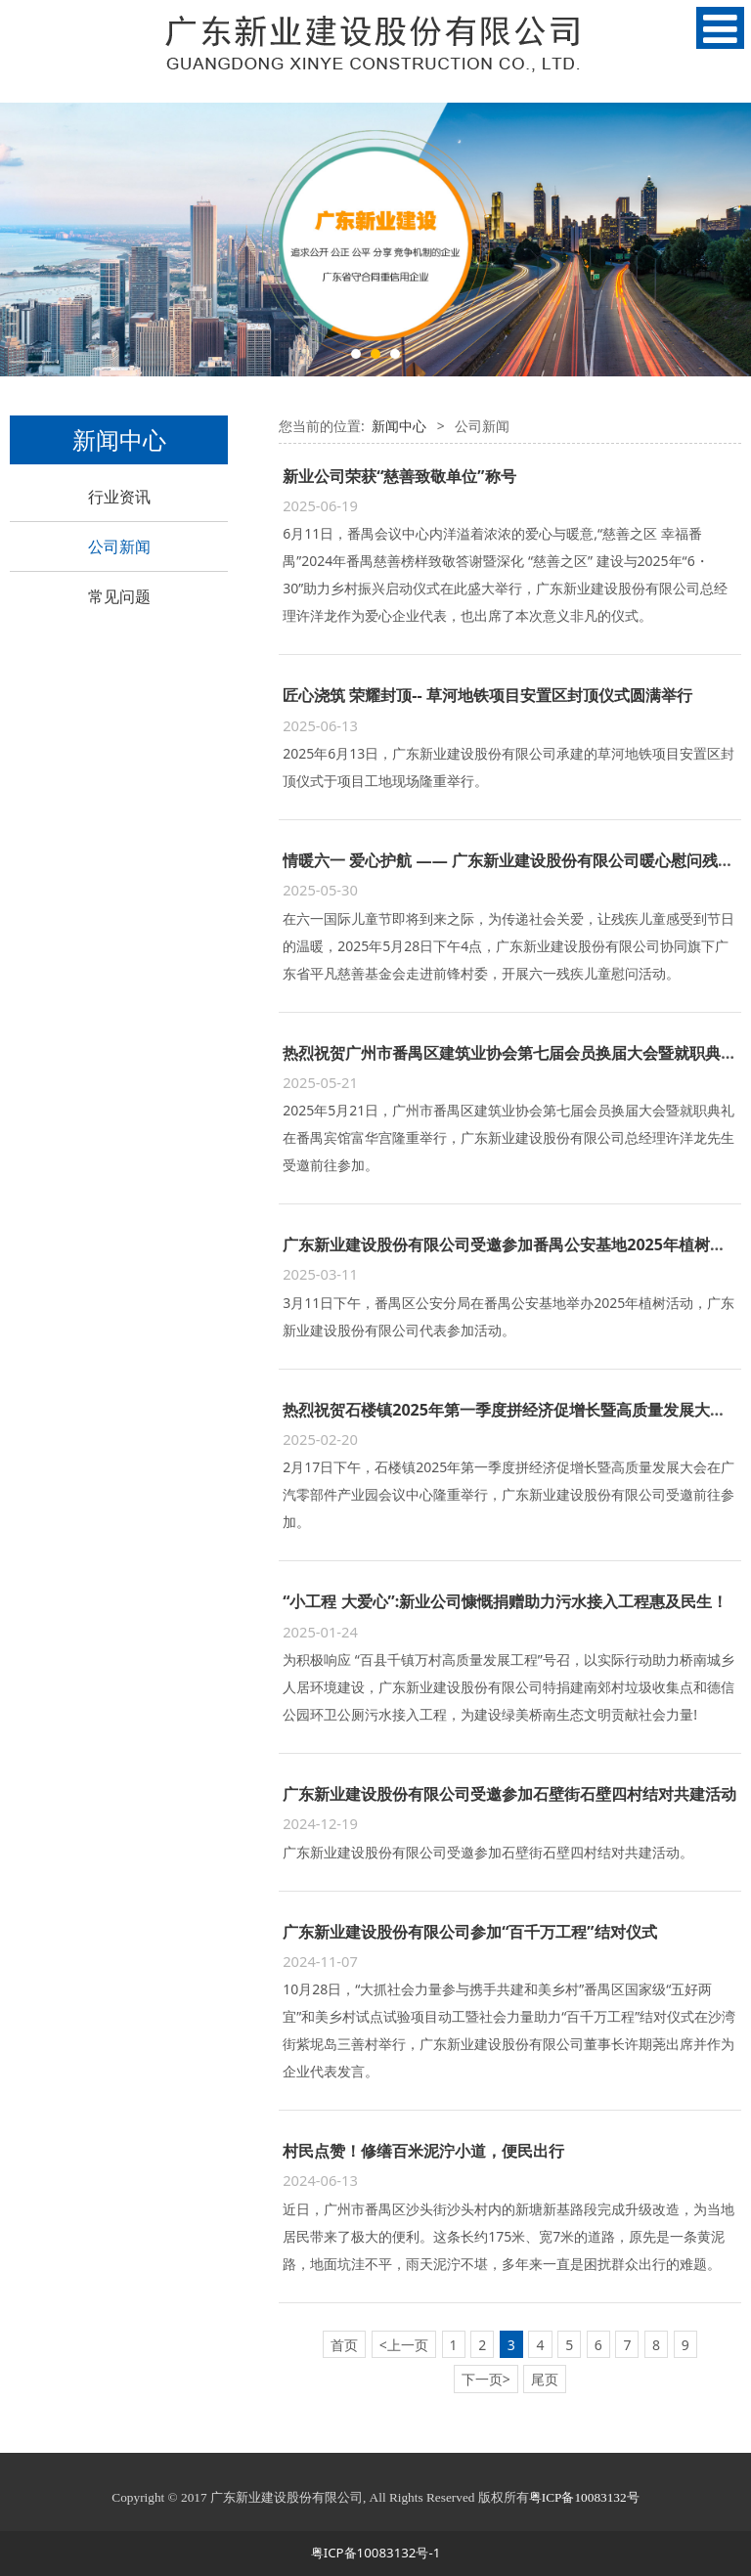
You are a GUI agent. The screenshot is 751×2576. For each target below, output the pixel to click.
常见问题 (119, 596)
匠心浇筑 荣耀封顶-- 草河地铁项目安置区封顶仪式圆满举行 (487, 695)
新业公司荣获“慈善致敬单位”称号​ (399, 476)
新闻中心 (399, 425)
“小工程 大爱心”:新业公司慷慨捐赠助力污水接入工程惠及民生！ (505, 1601)
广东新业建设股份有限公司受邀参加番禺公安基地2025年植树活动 (512, 1244)
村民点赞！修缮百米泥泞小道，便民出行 (423, 2150)
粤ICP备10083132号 (584, 2497)
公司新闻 (119, 546)
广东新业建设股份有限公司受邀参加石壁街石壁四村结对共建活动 (509, 1794)
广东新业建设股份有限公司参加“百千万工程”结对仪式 (469, 1932)
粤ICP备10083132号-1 (376, 2552)
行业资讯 (119, 496)
